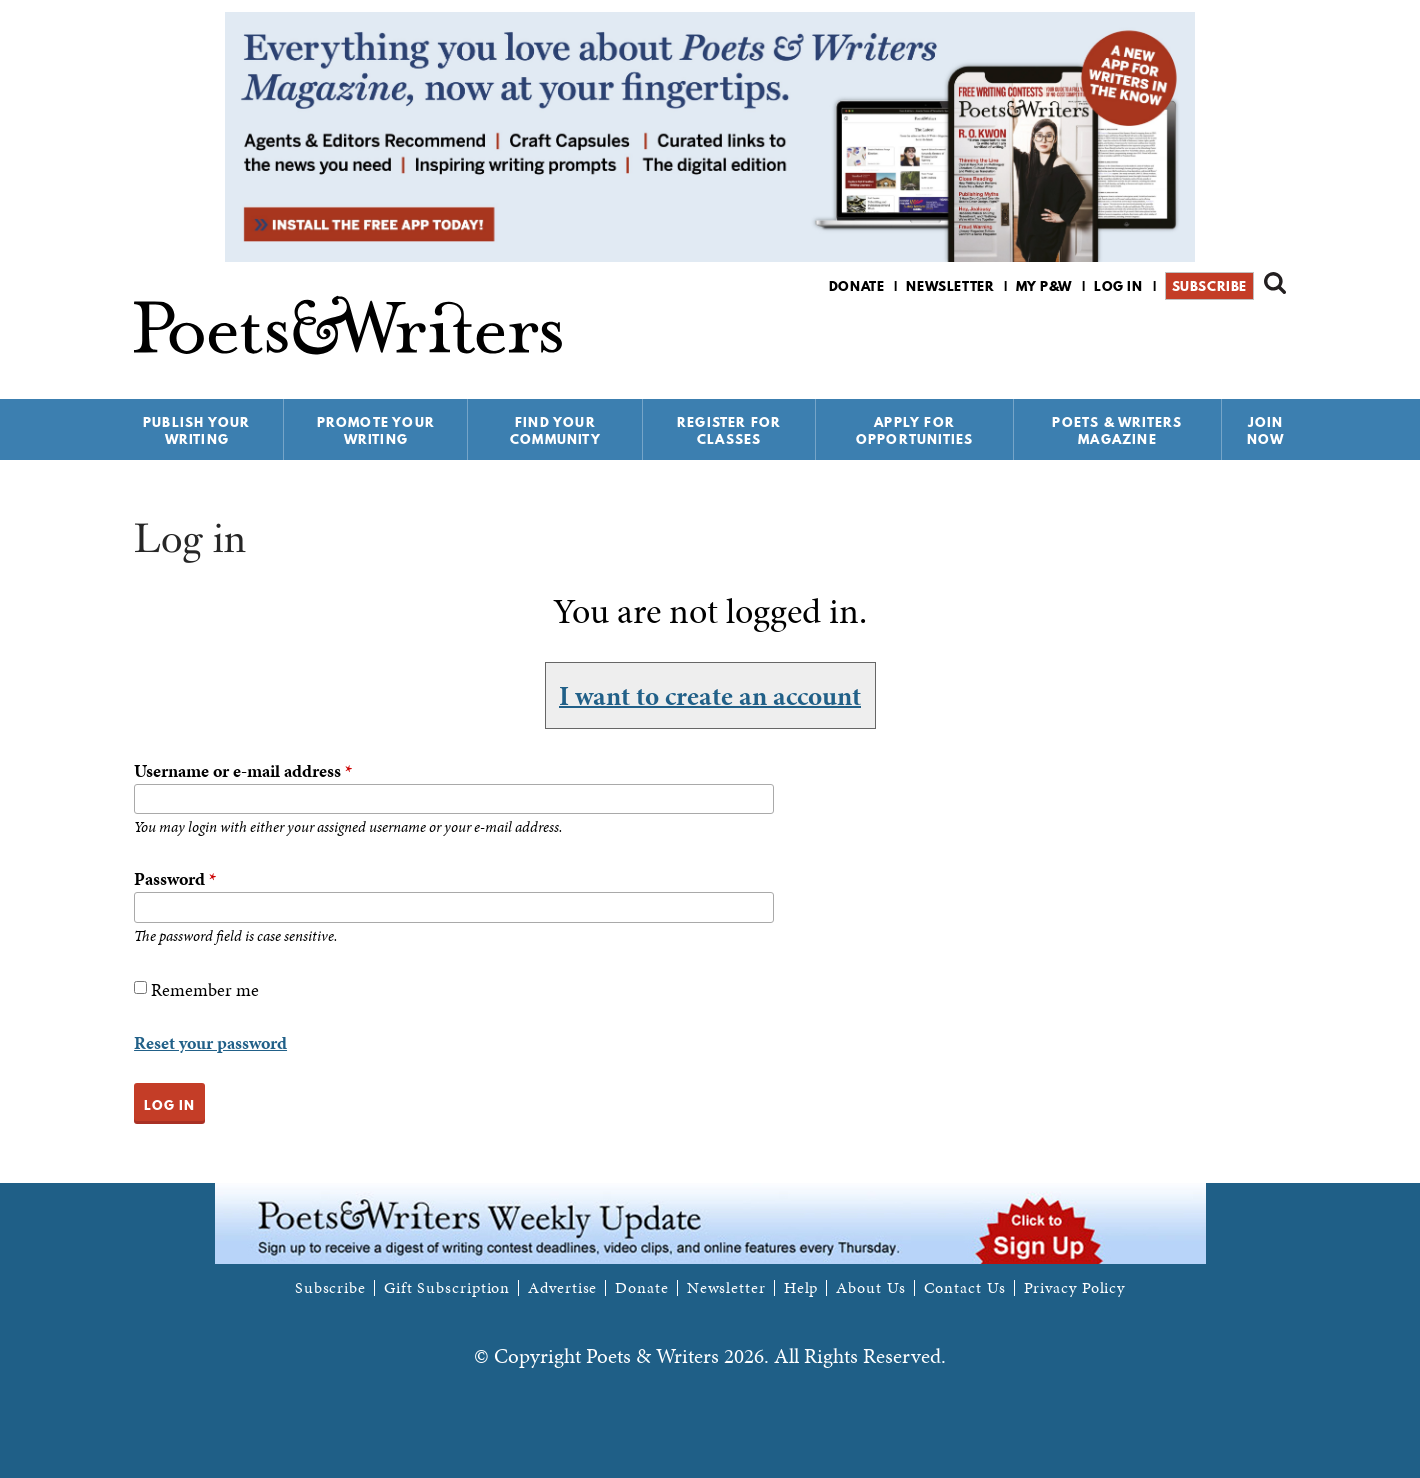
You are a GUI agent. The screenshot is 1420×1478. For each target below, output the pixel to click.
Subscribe (1209, 286)
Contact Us (965, 1288)
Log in (1118, 286)
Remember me (205, 989)
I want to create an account (710, 695)
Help (801, 1288)
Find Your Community (555, 430)
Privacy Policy (1075, 1288)
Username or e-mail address (243, 770)
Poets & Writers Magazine (1117, 430)
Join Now (1266, 430)
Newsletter (950, 286)
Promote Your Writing (376, 430)
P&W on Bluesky (1238, 338)
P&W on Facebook (1204, 338)
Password (175, 878)
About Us (870, 1288)
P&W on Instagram (1272, 338)
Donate (857, 286)
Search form (1275, 283)
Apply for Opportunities (915, 430)
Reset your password (210, 1042)
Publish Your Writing (196, 430)
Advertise (562, 1288)
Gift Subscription (447, 1288)
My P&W (1044, 286)
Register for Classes (729, 430)
